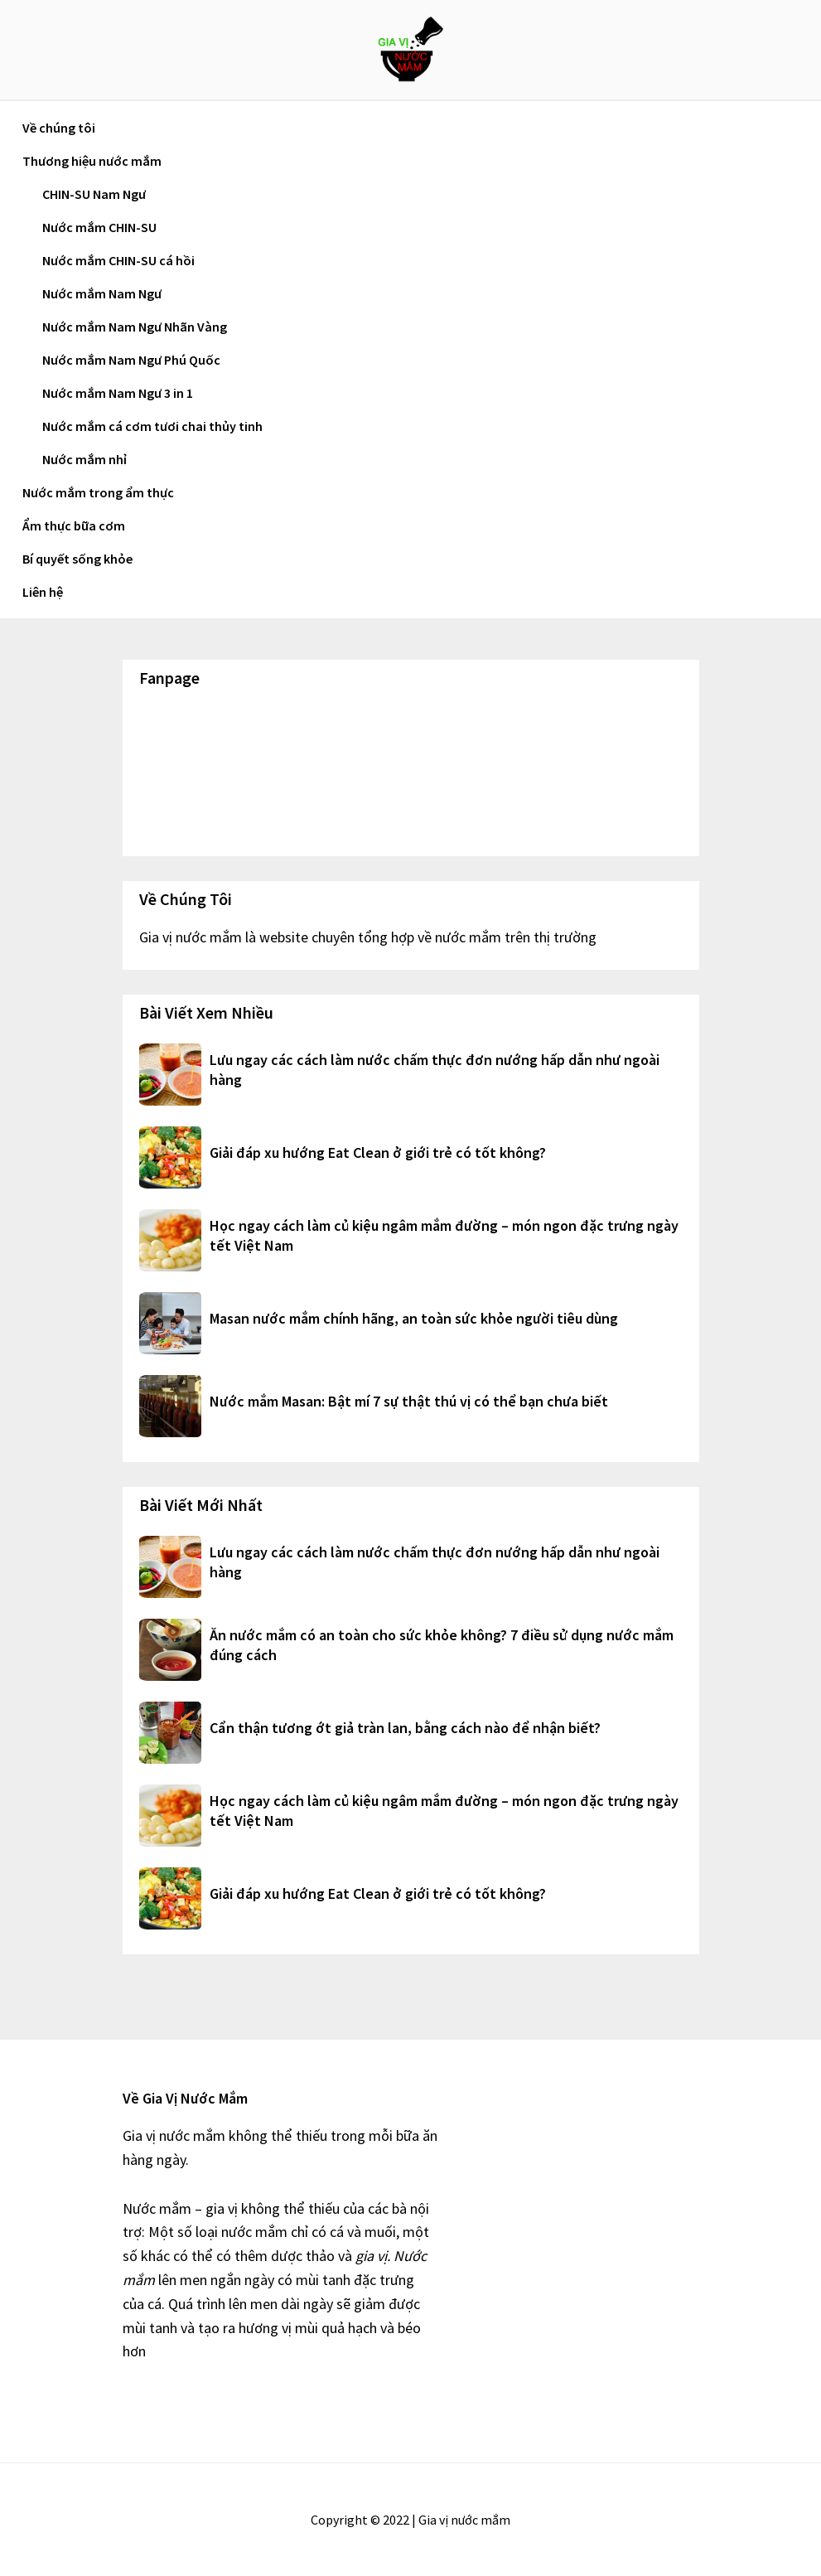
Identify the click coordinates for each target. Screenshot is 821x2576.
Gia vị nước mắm (411, 50)
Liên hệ (42, 591)
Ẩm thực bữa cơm (73, 525)
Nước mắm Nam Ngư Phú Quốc (131, 359)
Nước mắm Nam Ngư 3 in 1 (117, 393)
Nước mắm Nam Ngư (102, 293)
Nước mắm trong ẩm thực (98, 492)
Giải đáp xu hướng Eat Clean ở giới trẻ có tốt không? (378, 1152)
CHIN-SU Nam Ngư (94, 194)
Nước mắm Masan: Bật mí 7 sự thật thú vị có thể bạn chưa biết (409, 1401)
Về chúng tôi (58, 127)
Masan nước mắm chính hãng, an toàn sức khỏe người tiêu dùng (414, 1318)
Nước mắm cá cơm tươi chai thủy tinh (152, 426)
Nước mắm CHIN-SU (99, 227)
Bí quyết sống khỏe (77, 558)
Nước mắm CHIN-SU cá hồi (118, 260)
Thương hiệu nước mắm (92, 161)
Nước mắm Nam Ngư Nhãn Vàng (134, 326)
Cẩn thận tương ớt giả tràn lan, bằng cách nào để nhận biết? (405, 1727)
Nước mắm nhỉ (84, 459)
